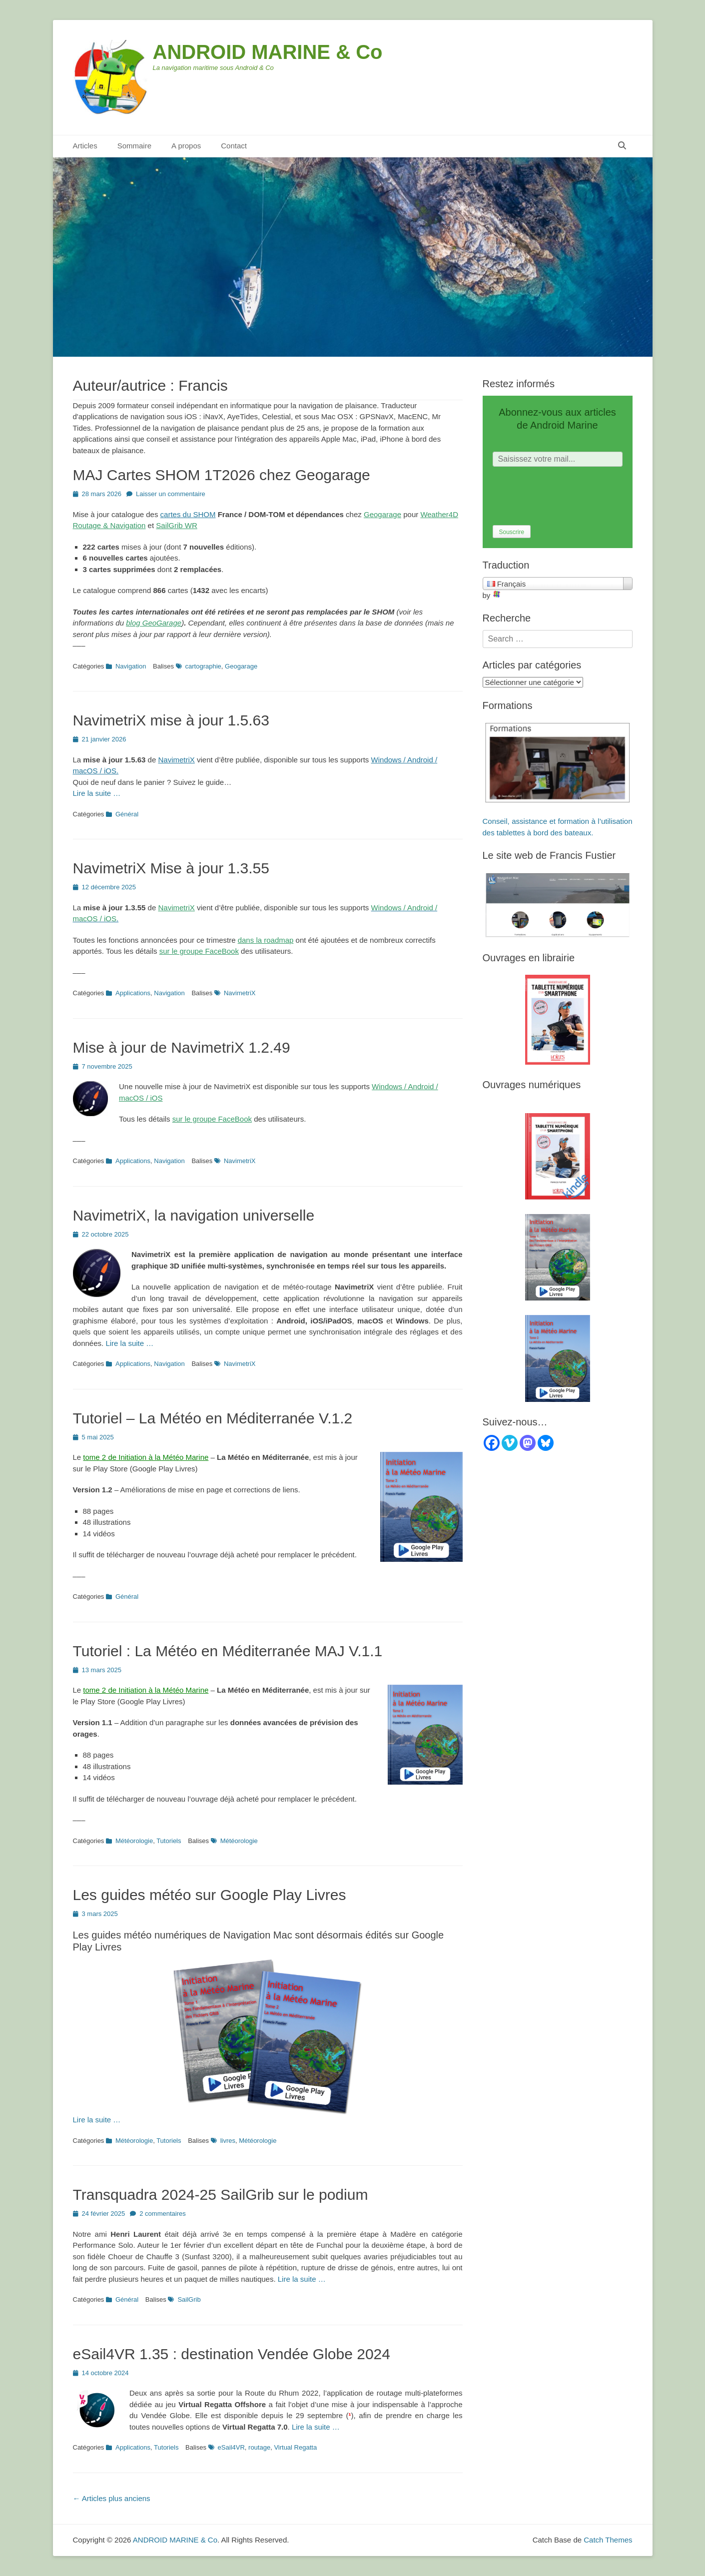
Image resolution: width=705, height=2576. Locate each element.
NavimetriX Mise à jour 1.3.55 (171, 868)
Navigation (130, 666)
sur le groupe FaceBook (199, 951)
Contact (234, 145)
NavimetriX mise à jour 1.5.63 (171, 720)
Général (126, 814)
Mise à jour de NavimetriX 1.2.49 (181, 1047)
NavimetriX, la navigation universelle (194, 1215)
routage (259, 2447)
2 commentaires (162, 2213)
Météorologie (134, 1841)
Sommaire (134, 145)
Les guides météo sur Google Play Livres (209, 1895)
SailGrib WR (176, 525)
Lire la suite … (97, 793)
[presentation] (569, 496)
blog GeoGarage (153, 623)
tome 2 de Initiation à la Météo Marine (145, 1457)
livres (227, 2140)
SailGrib (188, 2299)
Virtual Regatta (295, 2447)
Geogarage (382, 514)
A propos (186, 145)
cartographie (203, 666)
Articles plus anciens (111, 2498)
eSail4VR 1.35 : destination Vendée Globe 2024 (231, 2354)
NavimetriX (176, 759)
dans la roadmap (266, 940)
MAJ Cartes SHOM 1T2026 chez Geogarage (221, 475)
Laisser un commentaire (170, 494)
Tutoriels (168, 1841)
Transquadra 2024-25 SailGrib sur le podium (220, 2194)
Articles (85, 145)
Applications (132, 993)
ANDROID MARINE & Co (268, 52)
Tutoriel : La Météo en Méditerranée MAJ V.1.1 (228, 1651)
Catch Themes (608, 2540)
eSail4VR (231, 2447)
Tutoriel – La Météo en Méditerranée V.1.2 (213, 1418)
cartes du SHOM (188, 514)
